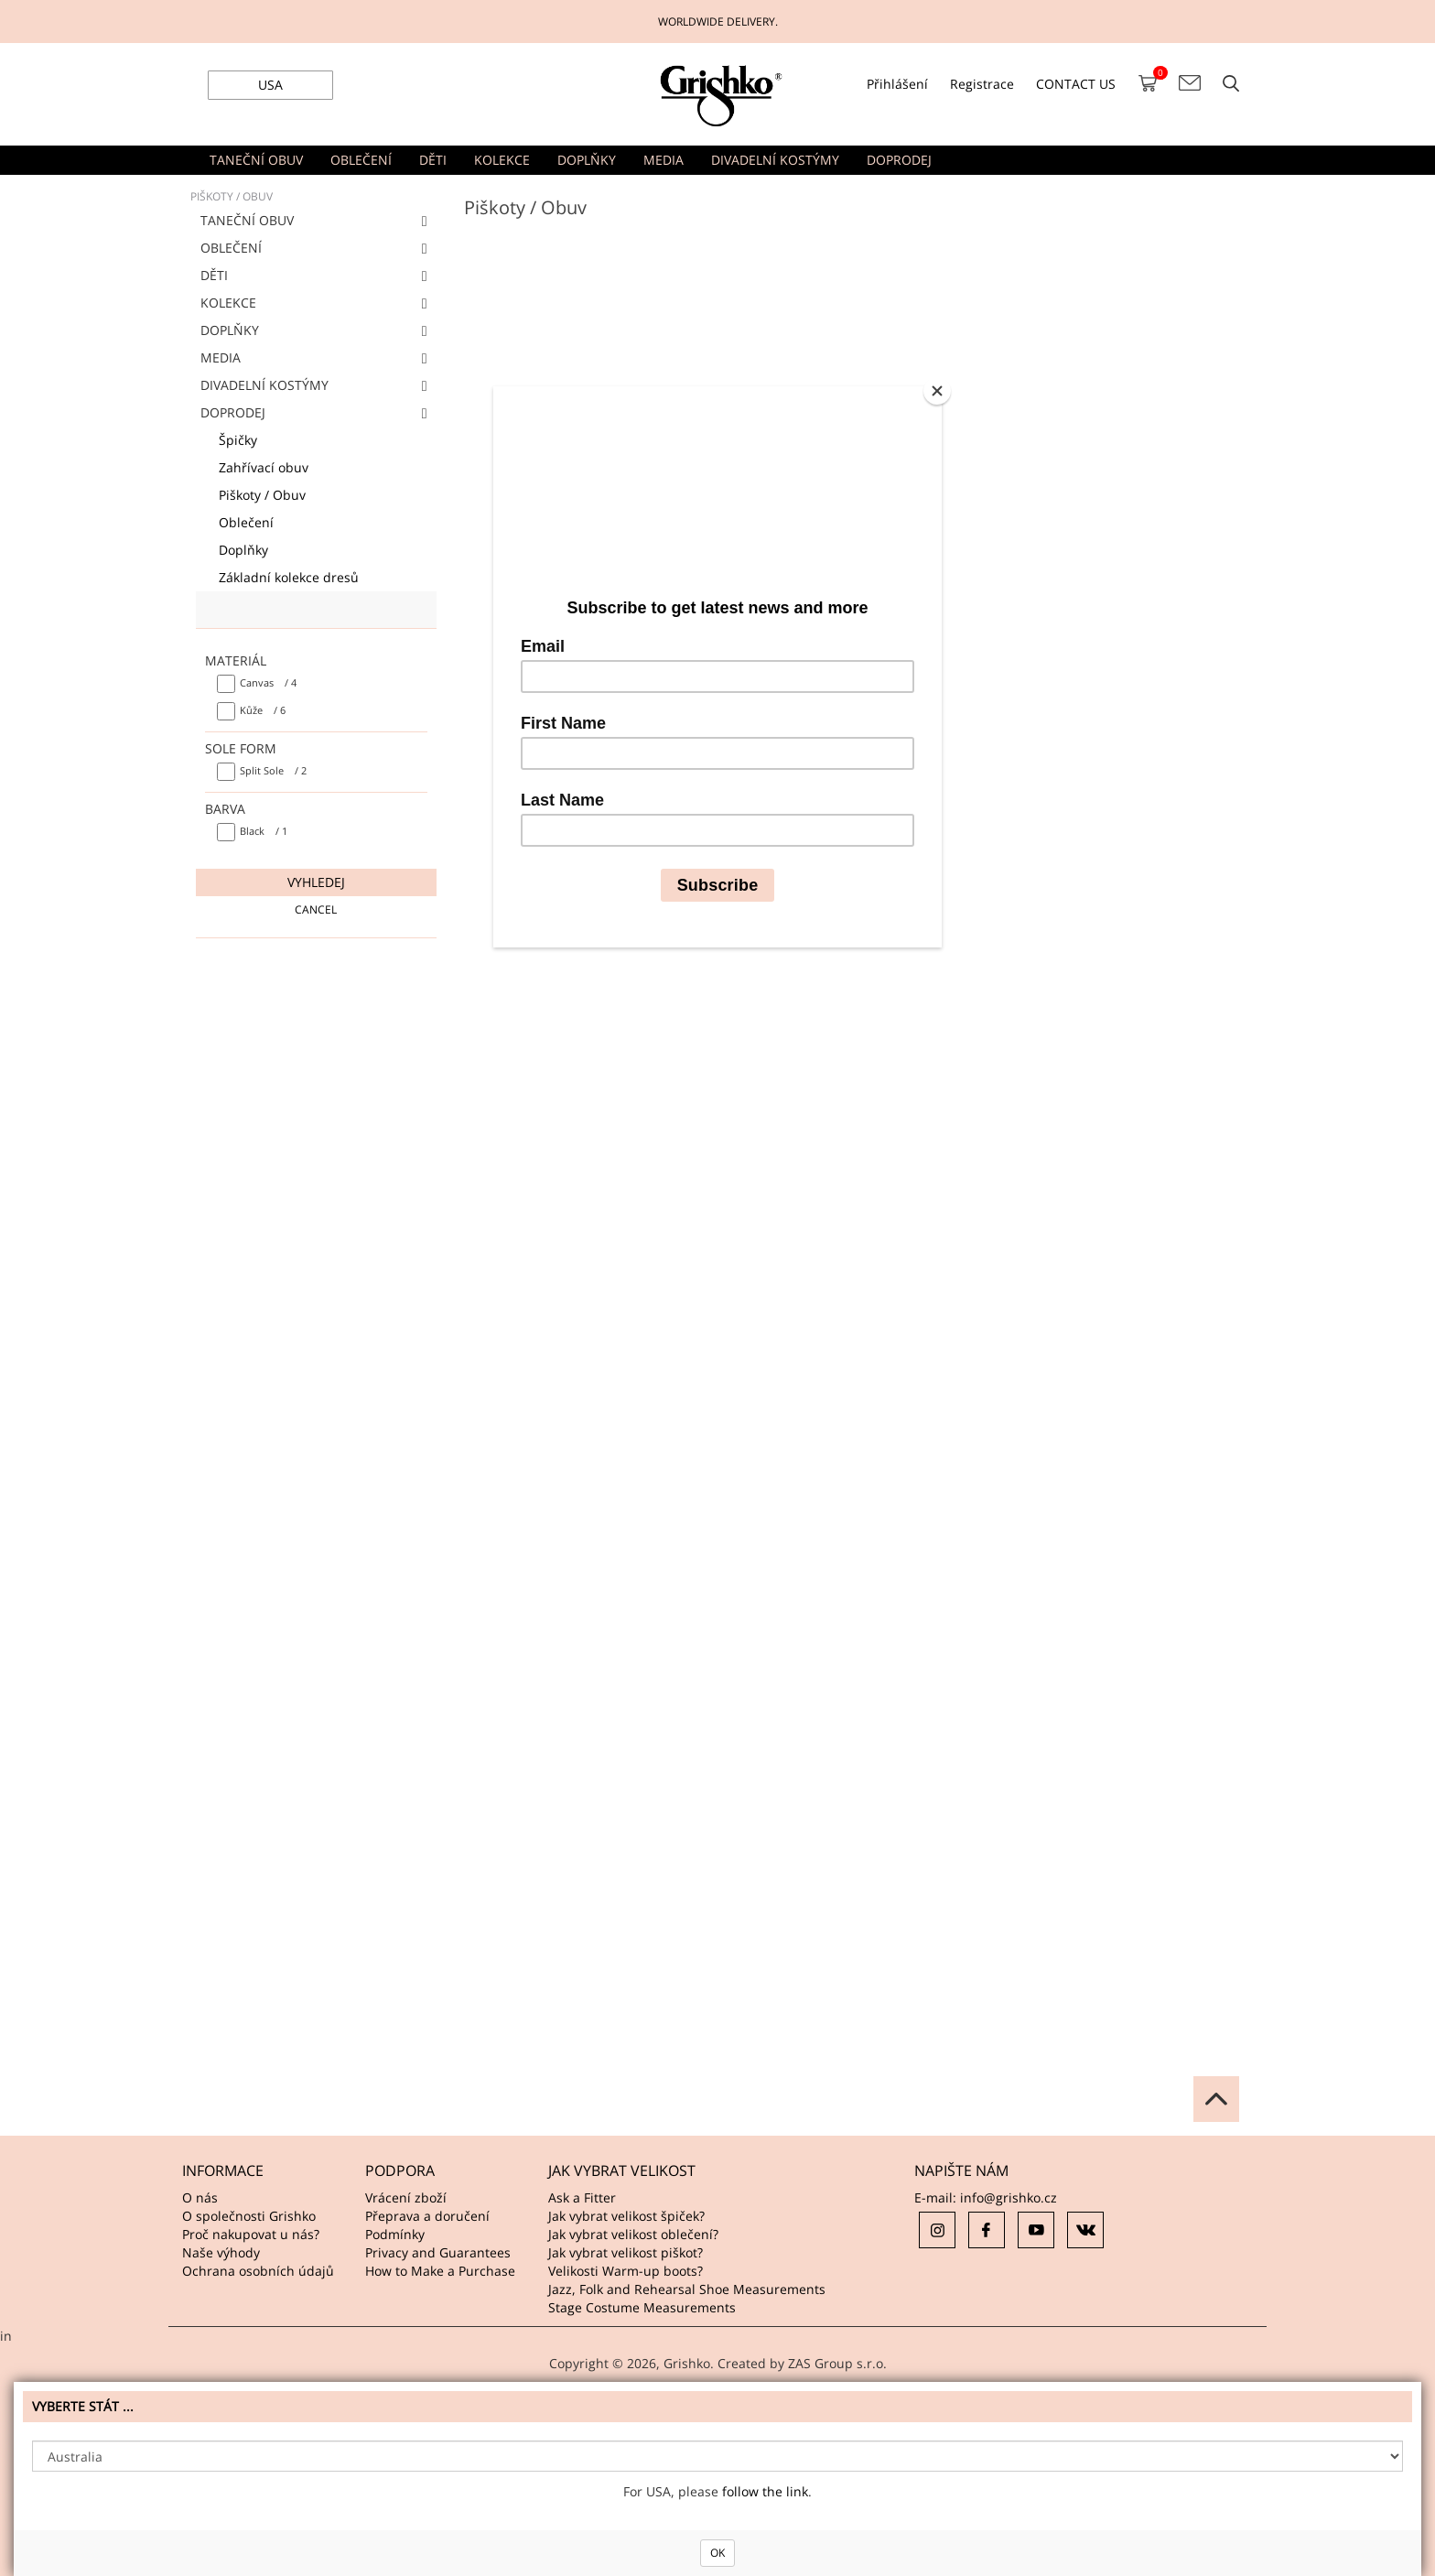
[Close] (937, 391)
